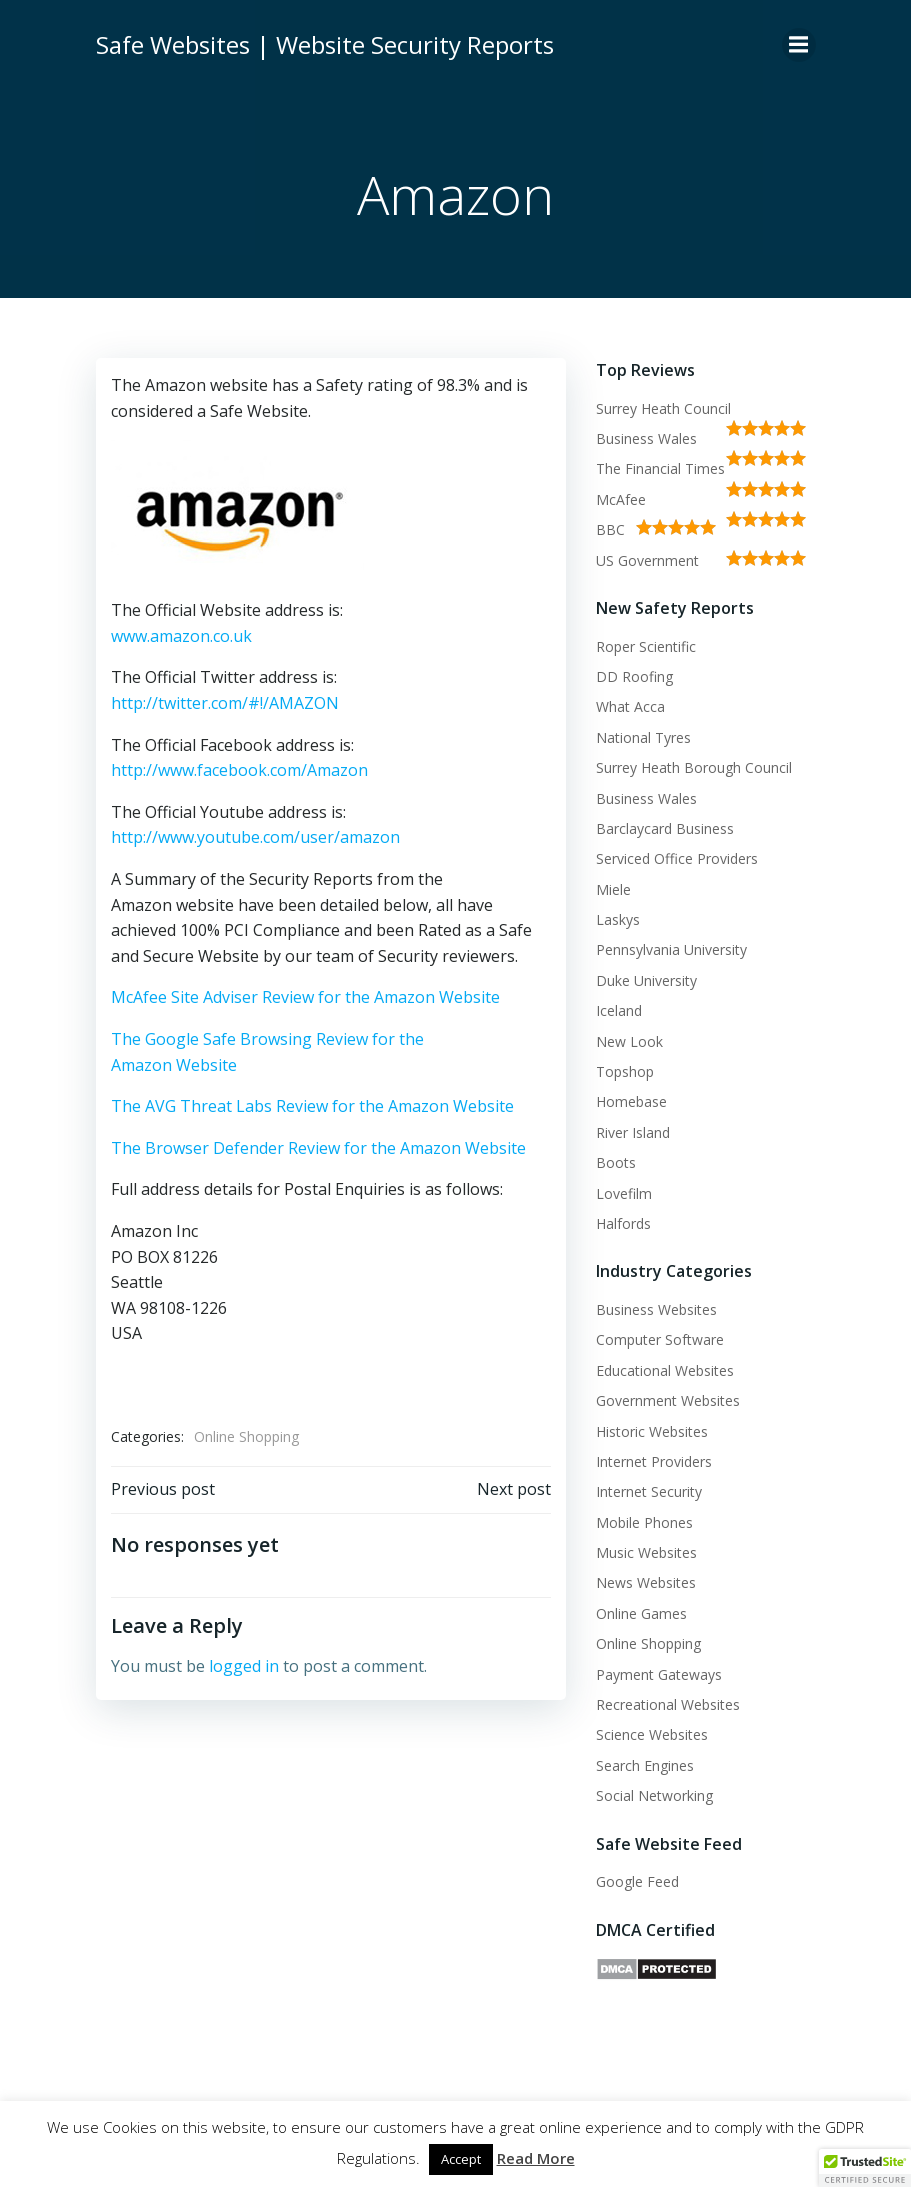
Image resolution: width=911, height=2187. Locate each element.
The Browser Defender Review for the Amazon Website (318, 1148)
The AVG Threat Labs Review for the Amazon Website (312, 1106)
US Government (647, 560)
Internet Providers (654, 1461)
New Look (629, 1041)
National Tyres (643, 737)
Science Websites (652, 1734)
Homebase (631, 1101)
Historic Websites (652, 1431)
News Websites (646, 1582)
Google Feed (637, 1881)
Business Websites (656, 1309)
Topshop (625, 1071)
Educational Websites (665, 1370)
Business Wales (646, 438)
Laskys (618, 919)
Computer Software (660, 1339)
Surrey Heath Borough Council (694, 767)
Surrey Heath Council (663, 408)
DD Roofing (634, 676)
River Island (633, 1132)
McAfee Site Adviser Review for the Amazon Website (305, 997)
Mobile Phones (644, 1522)
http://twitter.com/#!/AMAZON (225, 703)
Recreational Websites (668, 1704)
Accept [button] (461, 2159)
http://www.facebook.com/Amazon (239, 770)
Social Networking (654, 1795)
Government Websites (668, 1400)
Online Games (641, 1613)
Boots (616, 1162)
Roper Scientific (646, 646)
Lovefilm (624, 1193)
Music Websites (646, 1552)
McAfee (621, 499)
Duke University (646, 980)
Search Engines (645, 1765)
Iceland (619, 1010)
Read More (536, 2158)
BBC (610, 529)
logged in (244, 1666)
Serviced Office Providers (677, 858)
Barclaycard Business (665, 828)
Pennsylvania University (671, 949)
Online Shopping (246, 1436)
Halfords (623, 1223)
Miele (613, 889)
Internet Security (649, 1491)
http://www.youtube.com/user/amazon (255, 837)
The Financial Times (660, 468)
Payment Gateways (659, 1674)
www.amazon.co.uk (181, 636)
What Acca (630, 706)
